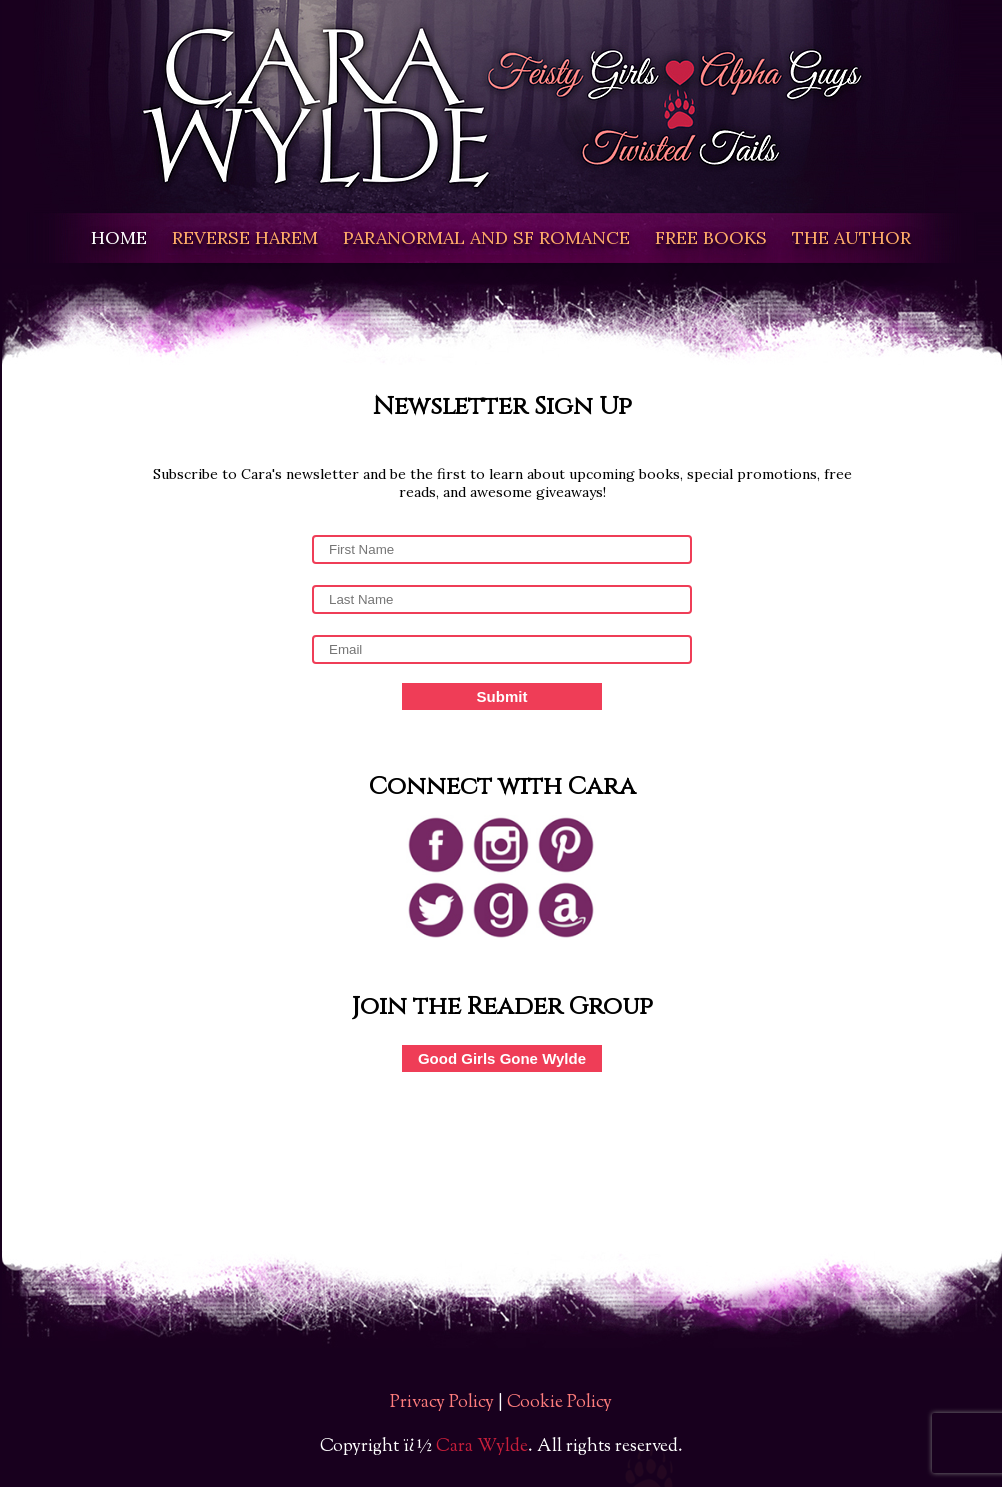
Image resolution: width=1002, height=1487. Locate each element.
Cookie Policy (559, 1403)
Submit (502, 696)
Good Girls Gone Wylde (502, 1058)
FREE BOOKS (711, 237)
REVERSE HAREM (245, 237)
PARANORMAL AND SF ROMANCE (486, 237)
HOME (119, 237)
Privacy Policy (442, 1403)
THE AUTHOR (851, 237)
